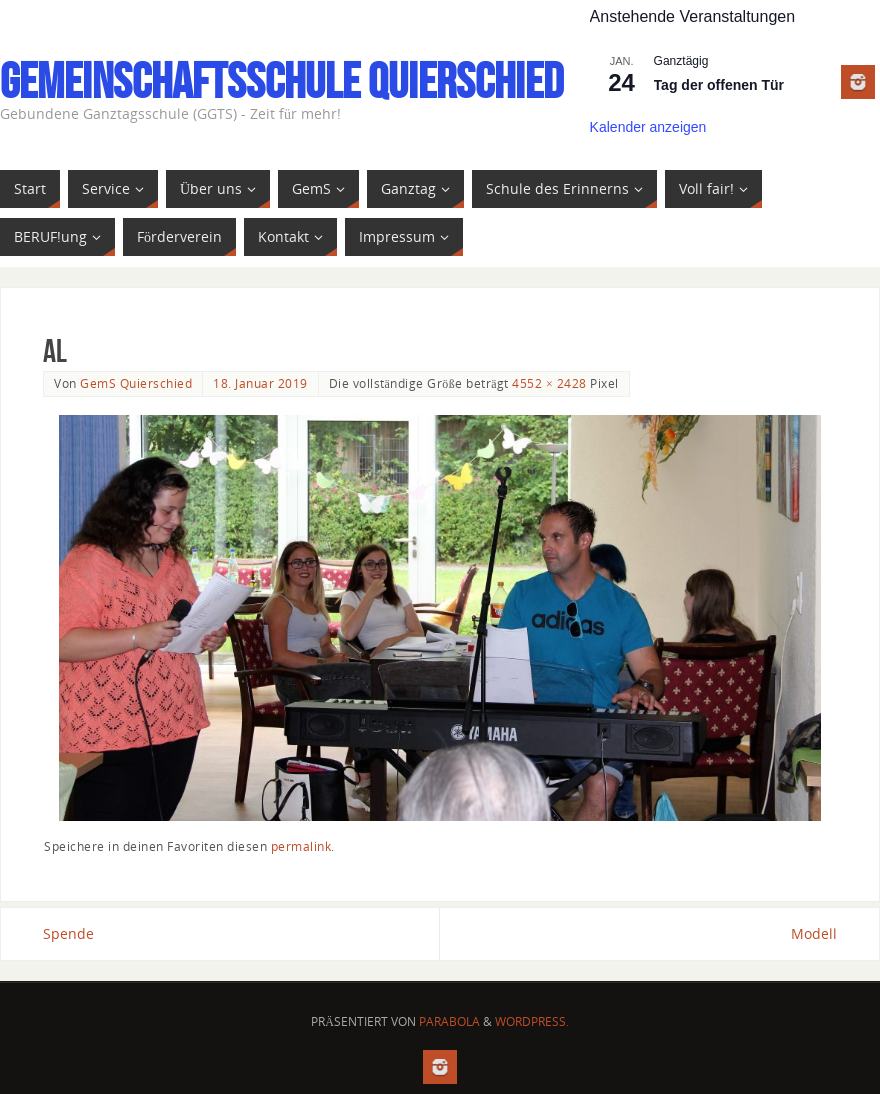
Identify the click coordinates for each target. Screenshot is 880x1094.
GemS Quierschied (136, 383)
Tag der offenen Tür (719, 85)
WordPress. (532, 1021)
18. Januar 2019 (260, 383)
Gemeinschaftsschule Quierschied (281, 81)
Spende (68, 933)
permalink (301, 846)
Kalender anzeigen (648, 127)
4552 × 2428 (549, 383)
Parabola (449, 1021)
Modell (814, 933)
